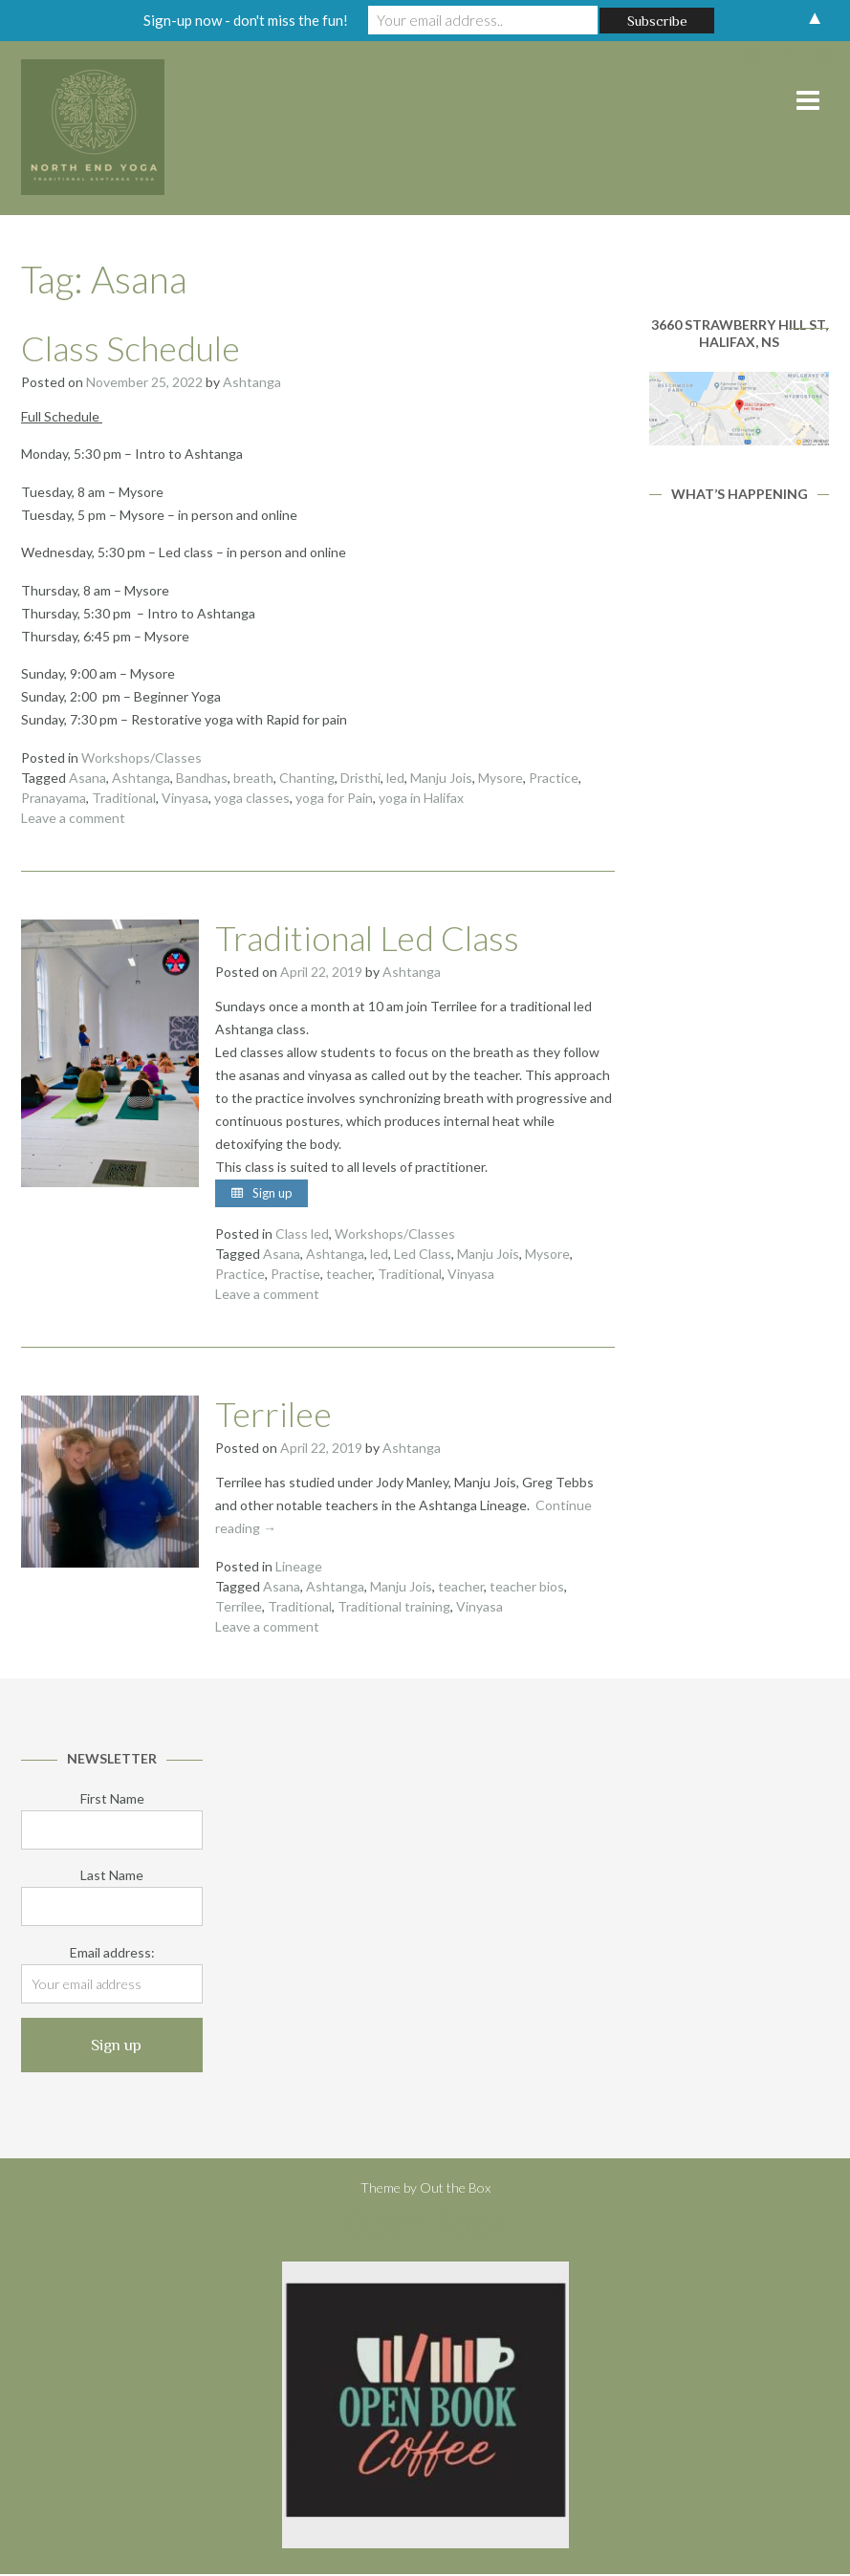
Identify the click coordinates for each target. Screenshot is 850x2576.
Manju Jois (441, 777)
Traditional (124, 798)
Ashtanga (252, 382)
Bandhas (202, 777)
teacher (349, 1275)
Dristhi (360, 777)
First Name (112, 1800)
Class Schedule (130, 348)
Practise (295, 1275)
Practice (553, 777)
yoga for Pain (334, 798)
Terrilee (273, 1416)
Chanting (307, 777)
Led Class (422, 1255)
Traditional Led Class (367, 938)
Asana (87, 777)
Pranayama (53, 798)
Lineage (298, 1568)
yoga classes (252, 798)
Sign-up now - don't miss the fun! (245, 20)
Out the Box (455, 2190)
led (395, 777)
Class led (302, 1235)
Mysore (500, 777)
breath (253, 777)
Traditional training (394, 1608)
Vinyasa (185, 798)
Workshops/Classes (141, 757)
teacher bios (527, 1588)
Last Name (111, 1877)
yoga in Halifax (421, 798)
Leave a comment (73, 818)
